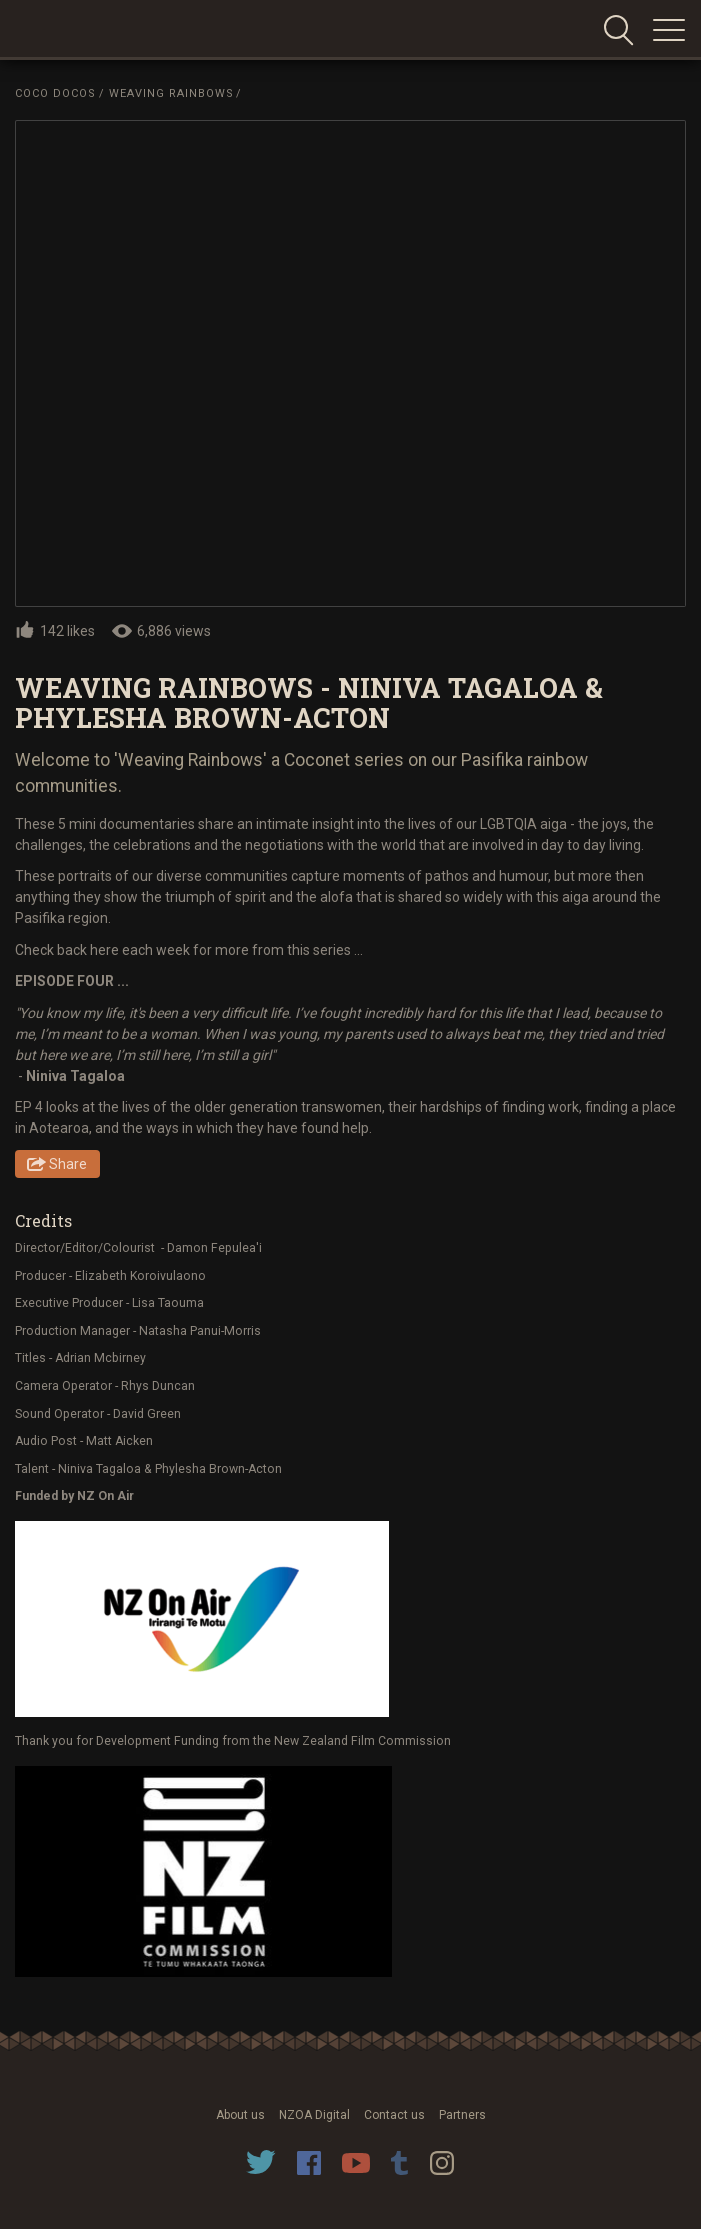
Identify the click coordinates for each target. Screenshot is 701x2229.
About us (240, 2115)
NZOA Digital (314, 2115)
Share (68, 1164)
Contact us (394, 2115)
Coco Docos (55, 93)
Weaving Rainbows (171, 93)
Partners (462, 2115)
